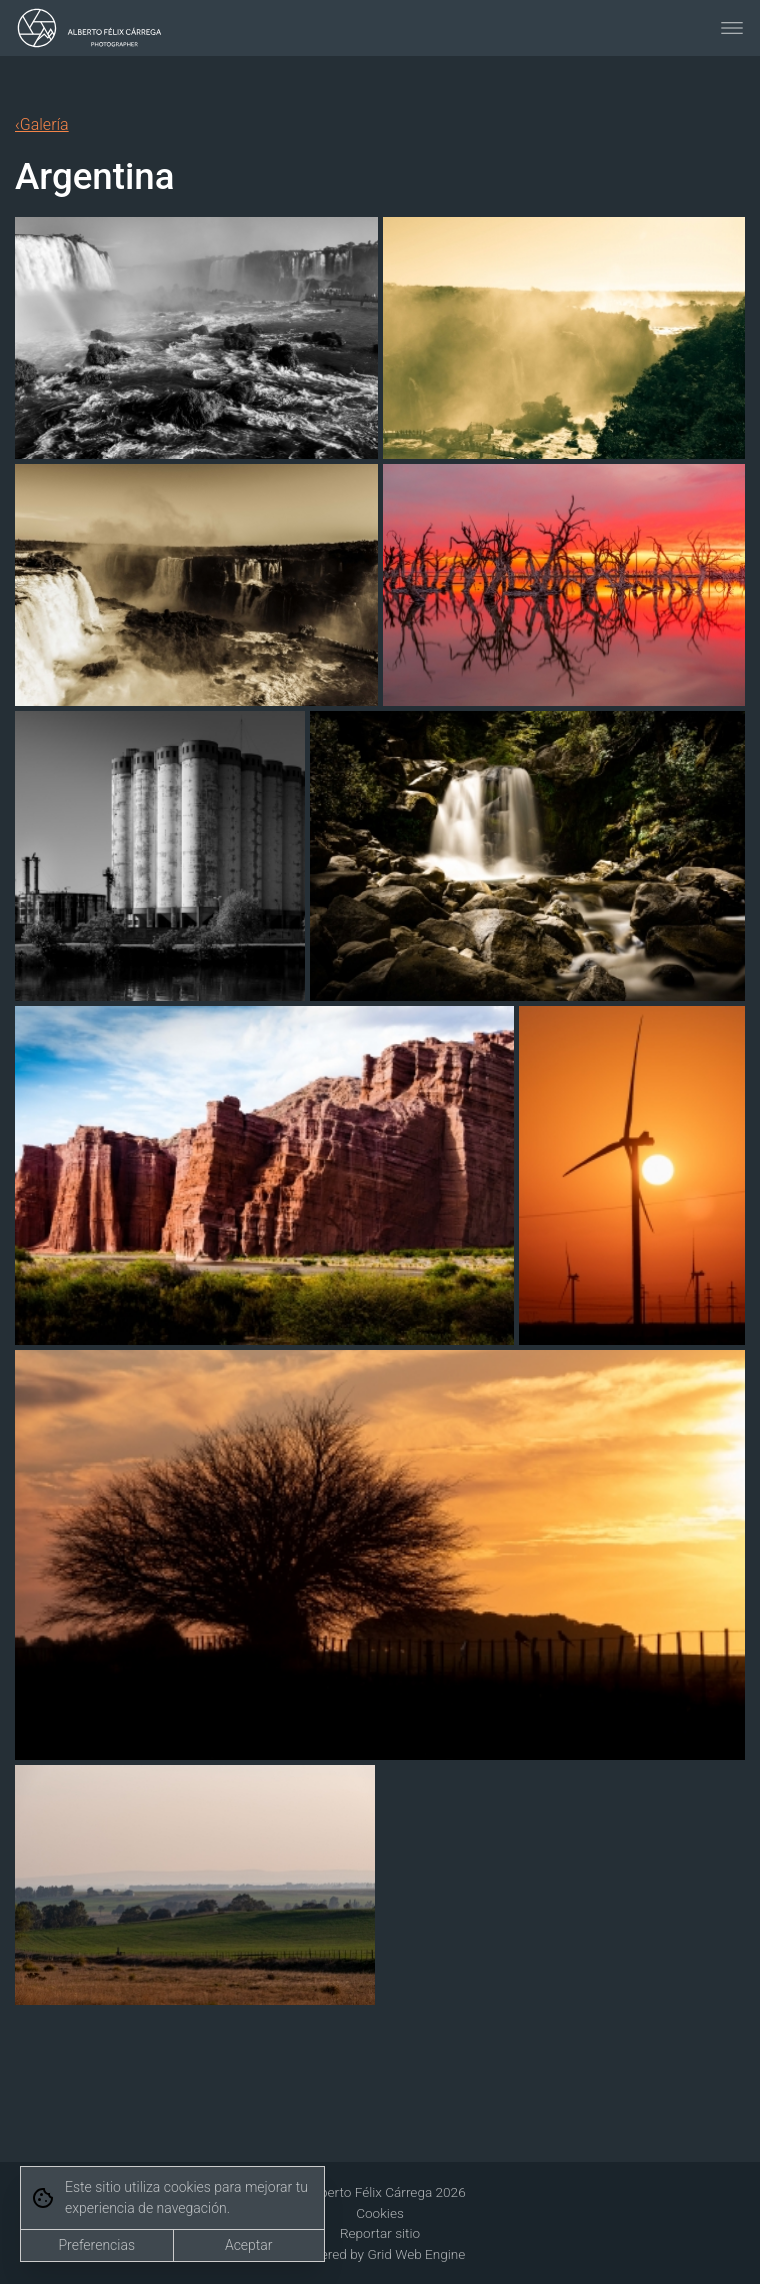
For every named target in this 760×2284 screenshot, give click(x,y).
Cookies (380, 2213)
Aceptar (249, 2245)
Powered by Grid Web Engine (380, 2254)
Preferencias (96, 2245)
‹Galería (42, 124)
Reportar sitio (380, 2233)
